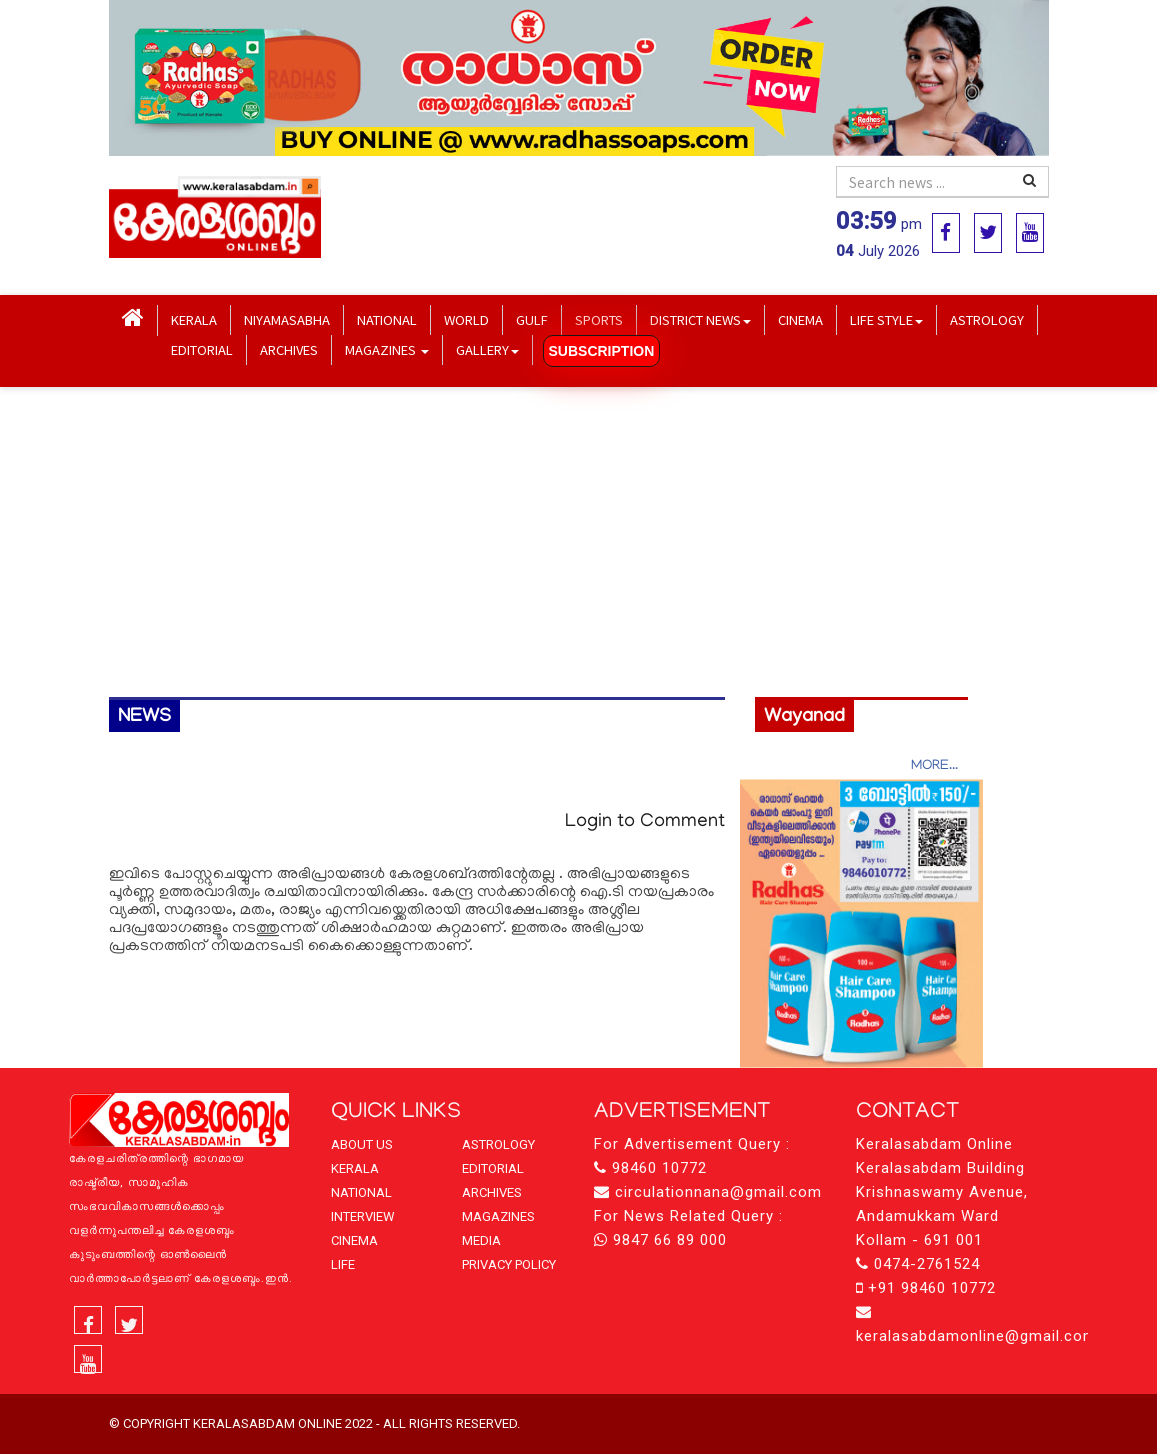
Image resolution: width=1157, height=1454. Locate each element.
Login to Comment (645, 822)
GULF (532, 319)
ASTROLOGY (987, 319)
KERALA (194, 319)
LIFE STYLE (886, 319)
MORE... (934, 766)
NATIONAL (387, 319)
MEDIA (481, 1240)
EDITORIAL (202, 349)
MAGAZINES (387, 349)
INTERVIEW (363, 1216)
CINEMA (800, 319)
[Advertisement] (579, 542)
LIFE (343, 1264)
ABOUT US (362, 1144)
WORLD (466, 319)
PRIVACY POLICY (509, 1264)
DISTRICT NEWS (700, 319)
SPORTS (599, 319)
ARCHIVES (289, 349)
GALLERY (487, 349)
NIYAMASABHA (287, 319)
